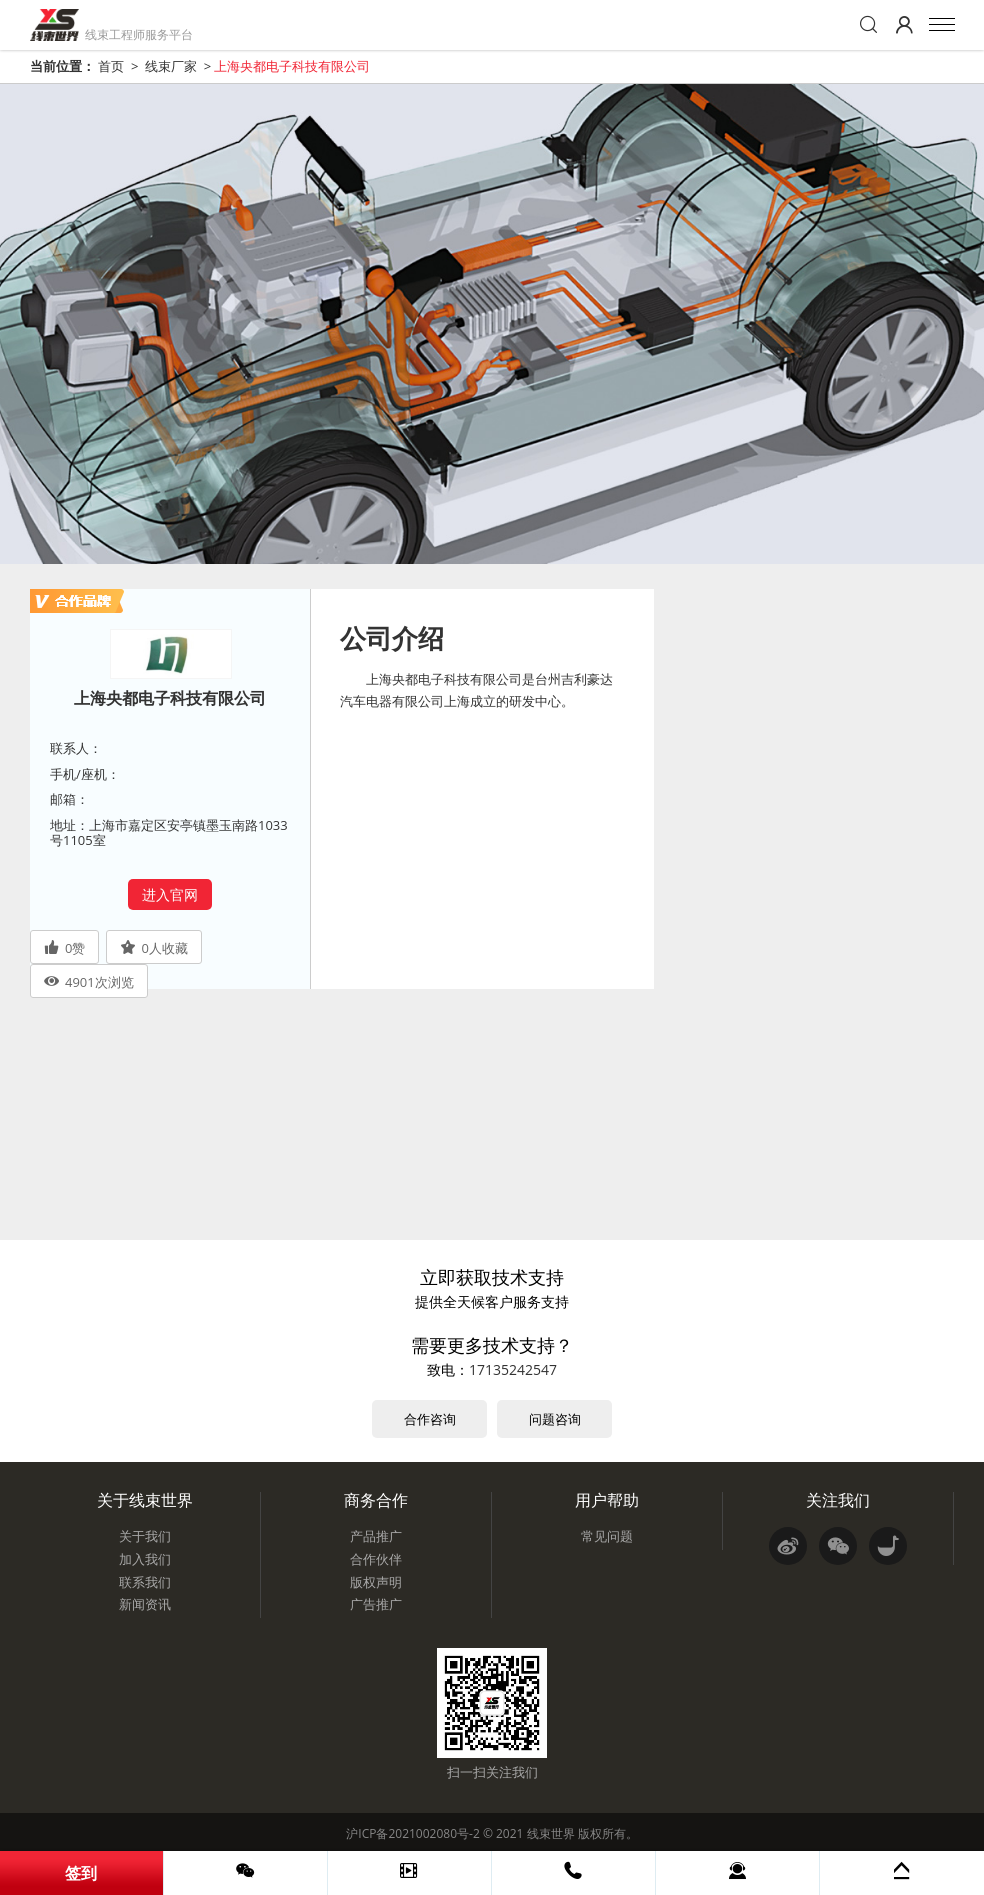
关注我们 (838, 1500)
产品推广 (376, 1536)
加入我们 (145, 1559)
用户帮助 (607, 1500)
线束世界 (551, 1833)
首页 (111, 66)
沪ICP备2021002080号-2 (412, 1833)
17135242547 (513, 1369)
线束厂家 (171, 66)
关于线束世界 (145, 1500)
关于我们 (145, 1536)
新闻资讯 (145, 1604)
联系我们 (145, 1582)
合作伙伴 (376, 1559)
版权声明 (376, 1582)
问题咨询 (555, 1419)
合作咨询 (430, 1419)
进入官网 (170, 894)
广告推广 (376, 1604)
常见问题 (607, 1536)
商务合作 (376, 1500)
